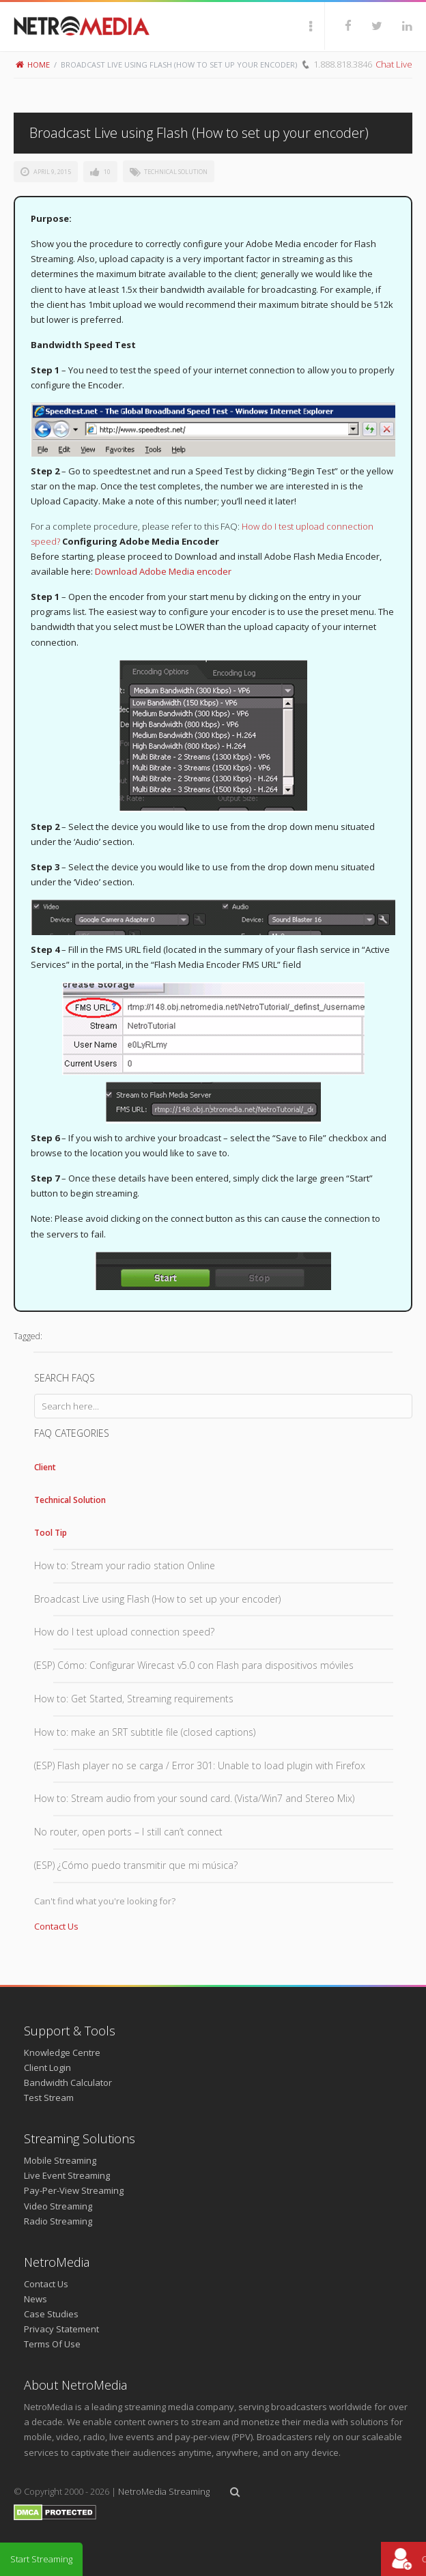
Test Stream (49, 2097)
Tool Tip (50, 1533)
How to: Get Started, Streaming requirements (133, 1698)
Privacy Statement (61, 2329)
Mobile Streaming (60, 2160)
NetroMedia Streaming (164, 2491)
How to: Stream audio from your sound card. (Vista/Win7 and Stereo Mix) (194, 1798)
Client (45, 1467)
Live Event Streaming (67, 2175)
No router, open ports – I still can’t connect (128, 1831)
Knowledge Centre (62, 2052)
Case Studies (51, 2314)
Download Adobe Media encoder (163, 571)
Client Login (47, 2067)
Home (33, 64)
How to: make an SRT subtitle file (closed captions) (144, 1732)
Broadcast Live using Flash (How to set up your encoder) (157, 1598)
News (35, 2299)
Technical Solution (176, 171)
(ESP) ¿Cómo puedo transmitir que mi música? (136, 1865)
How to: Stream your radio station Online (124, 1565)
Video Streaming (58, 2206)
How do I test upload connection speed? (124, 1631)
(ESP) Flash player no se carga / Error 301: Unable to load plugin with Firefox (199, 1765)
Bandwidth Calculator (68, 2082)
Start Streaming (41, 2559)
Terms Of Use (52, 2344)
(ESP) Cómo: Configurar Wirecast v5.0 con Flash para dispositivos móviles (194, 1665)
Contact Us (56, 1926)
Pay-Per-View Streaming (74, 2190)
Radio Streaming (58, 2221)
